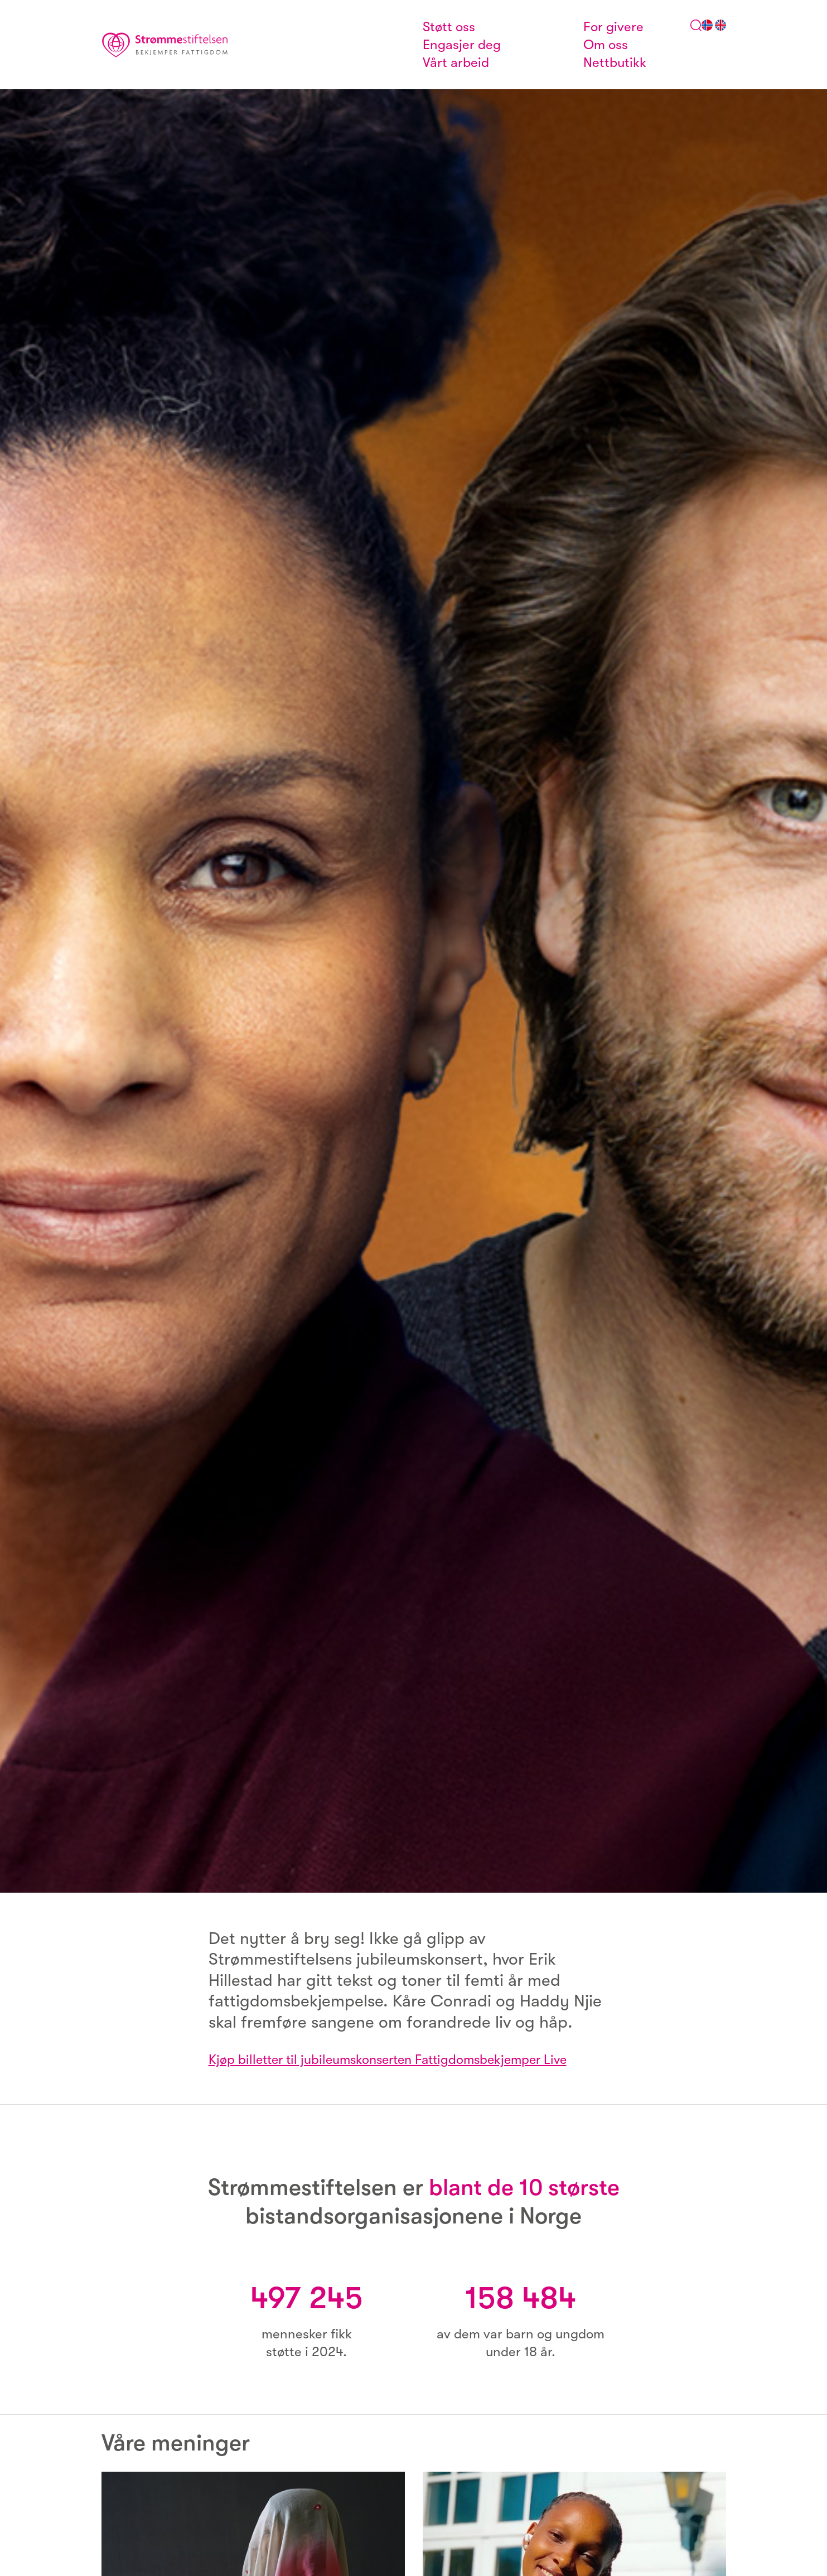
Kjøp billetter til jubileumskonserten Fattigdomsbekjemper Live (396, 2059)
